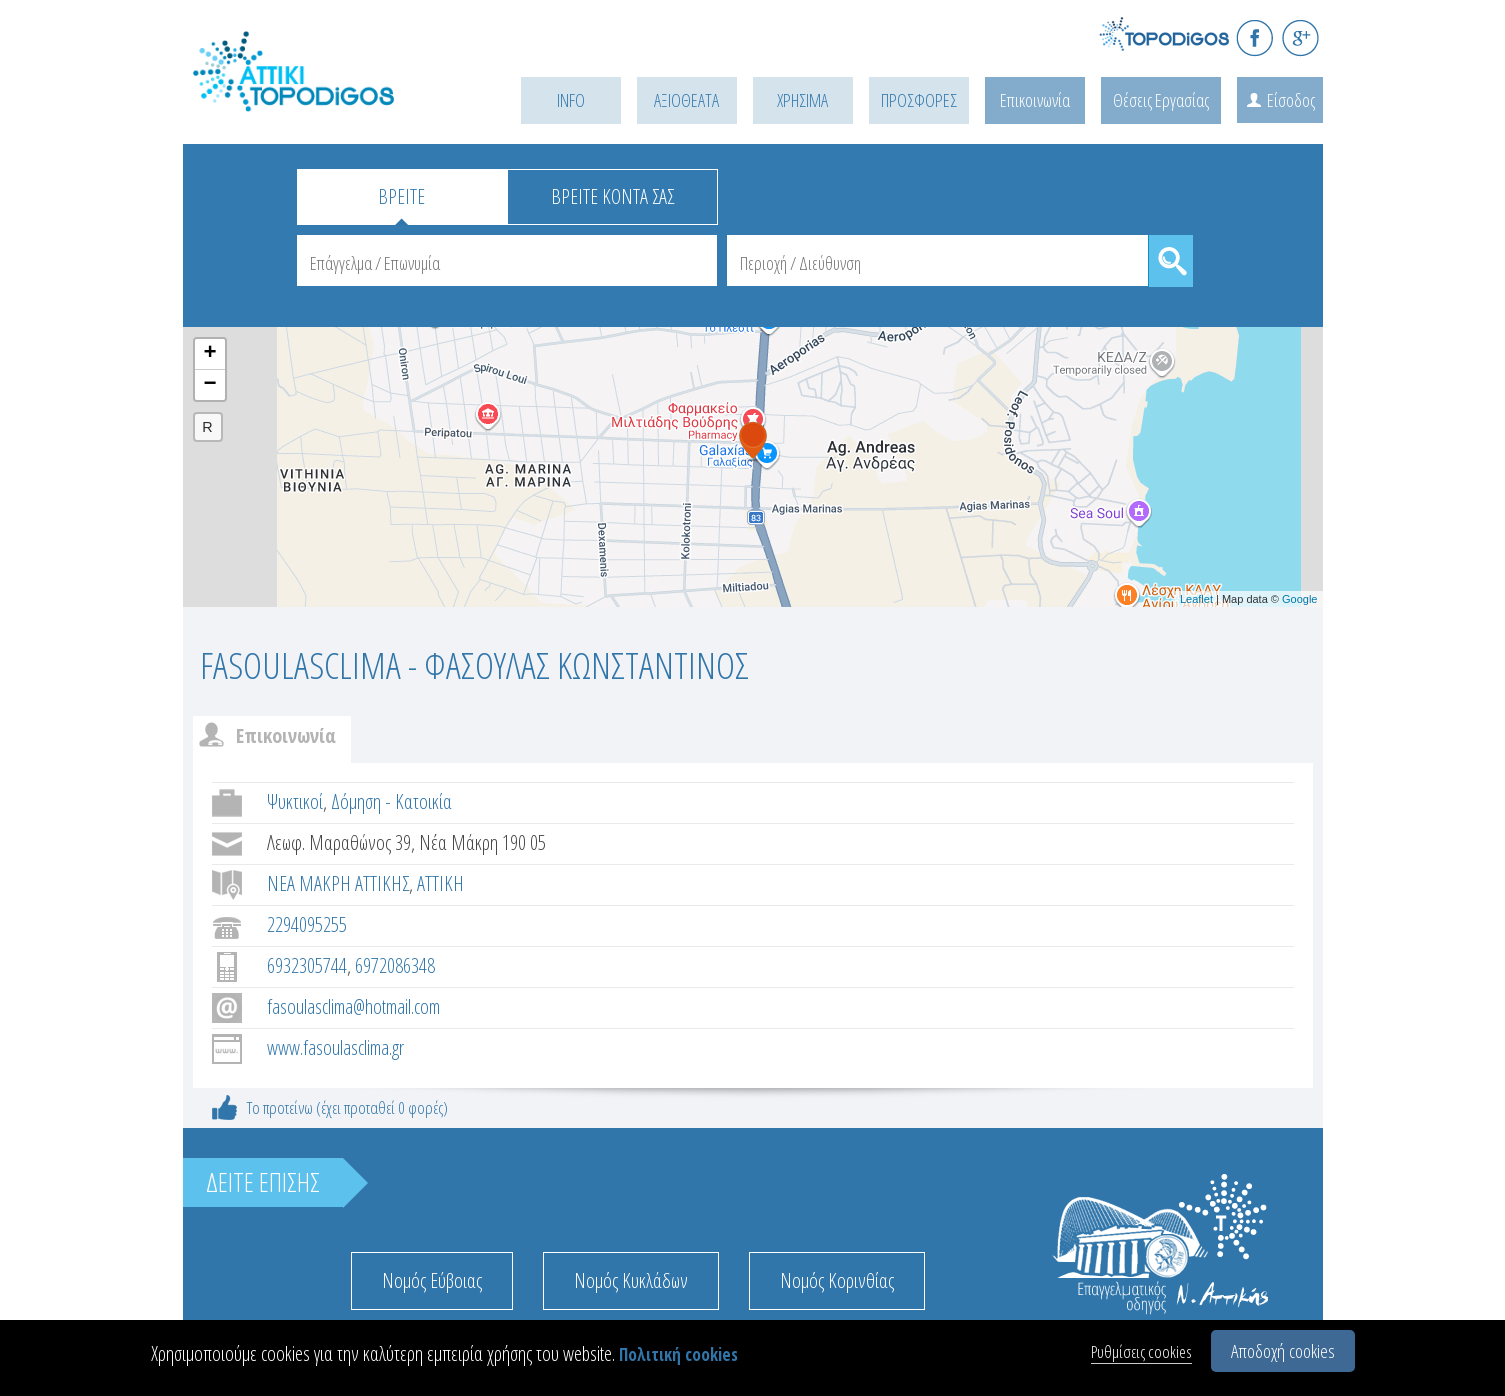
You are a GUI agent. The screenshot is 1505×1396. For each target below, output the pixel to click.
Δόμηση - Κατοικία (391, 801)
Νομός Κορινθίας (837, 1280)
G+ (1300, 37)
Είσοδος (1291, 100)
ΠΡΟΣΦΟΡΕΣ (919, 100)
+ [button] (209, 354)
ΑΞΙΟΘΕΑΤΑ (686, 100)
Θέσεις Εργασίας (1161, 100)
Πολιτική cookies (678, 1354)
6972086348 (395, 965)
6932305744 (307, 965)
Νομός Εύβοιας (432, 1280)
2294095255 (307, 924)
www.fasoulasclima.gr (335, 1047)
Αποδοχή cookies (1283, 1351)
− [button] (209, 385)
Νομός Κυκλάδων (631, 1280)
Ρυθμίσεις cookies (1141, 1351)
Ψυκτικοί (295, 801)
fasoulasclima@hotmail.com (353, 1006)
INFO (571, 100)
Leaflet (1196, 599)
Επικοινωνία (1035, 100)
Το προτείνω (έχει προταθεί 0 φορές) (347, 1107)
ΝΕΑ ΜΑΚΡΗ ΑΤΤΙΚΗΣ (338, 883)
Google (1299, 599)
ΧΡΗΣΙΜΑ (802, 100)
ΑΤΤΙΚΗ (440, 883)
